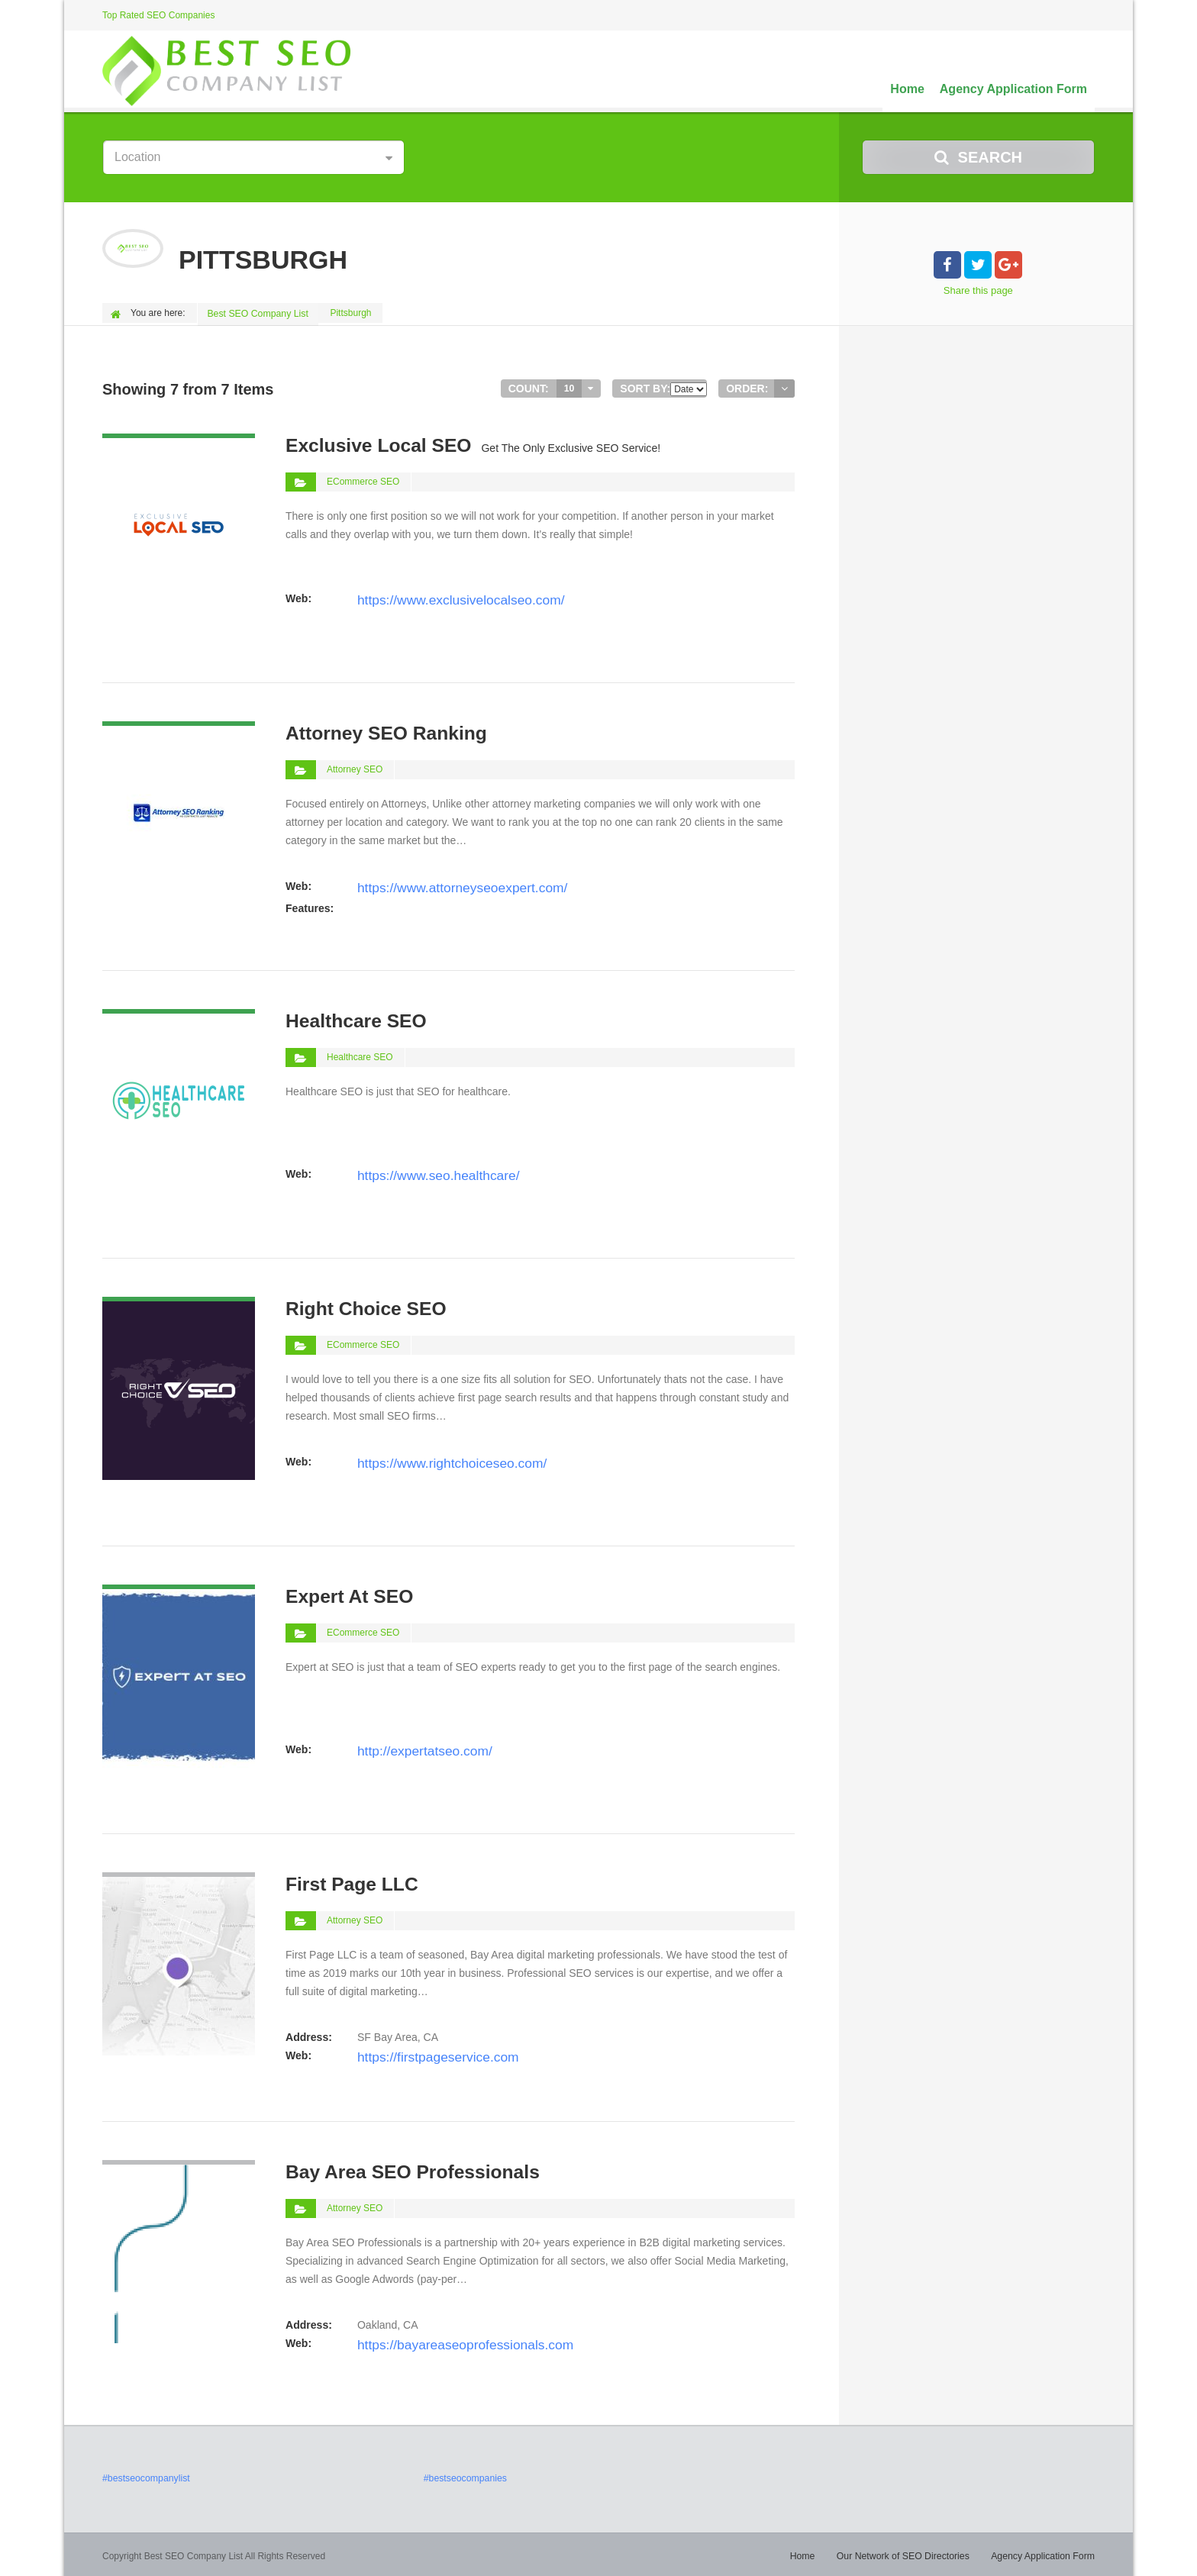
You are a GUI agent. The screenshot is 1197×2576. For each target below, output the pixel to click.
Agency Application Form (1013, 88)
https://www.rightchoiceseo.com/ (433, 1458)
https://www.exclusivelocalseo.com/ (440, 595)
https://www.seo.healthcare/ (422, 1171)
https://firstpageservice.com (422, 2052)
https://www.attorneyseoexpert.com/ (442, 883)
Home (907, 88)
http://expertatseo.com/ (411, 1746)
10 (569, 386)
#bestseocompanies (464, 2476)
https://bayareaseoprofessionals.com (444, 2340)
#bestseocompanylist (145, 2476)
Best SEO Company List (258, 313)
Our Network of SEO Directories (907, 2553)
